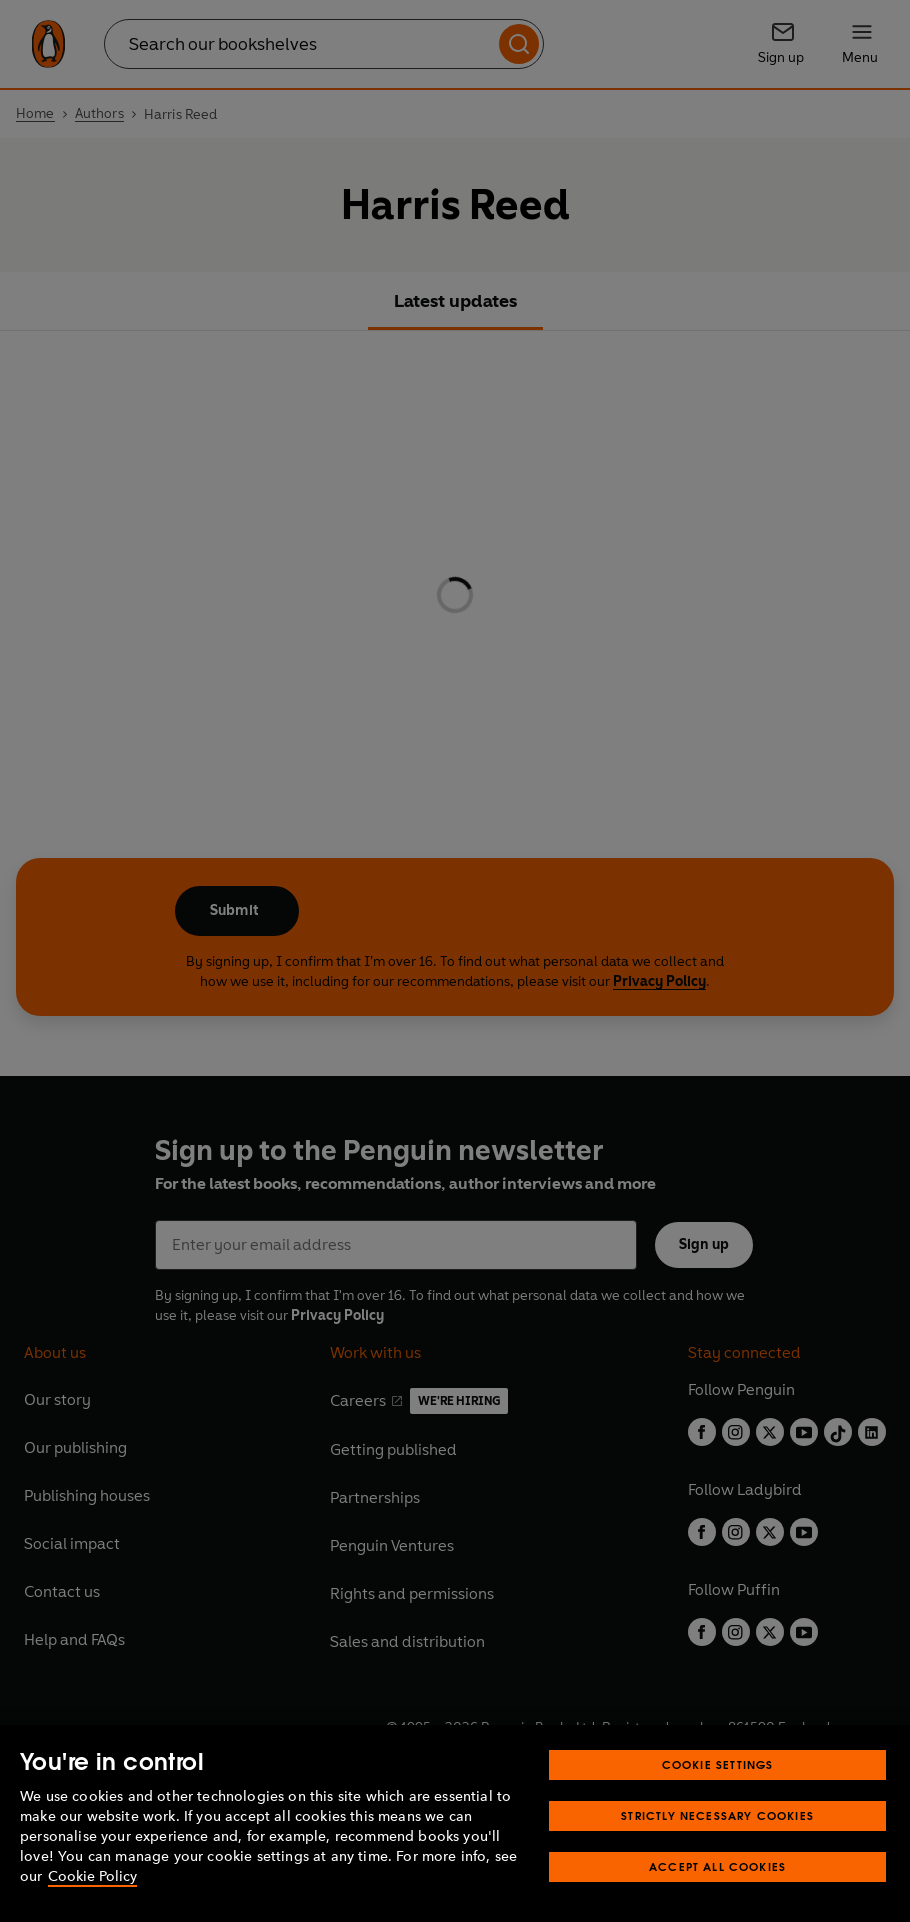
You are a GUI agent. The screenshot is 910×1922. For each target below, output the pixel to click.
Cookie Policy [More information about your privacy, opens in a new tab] (92, 1876)
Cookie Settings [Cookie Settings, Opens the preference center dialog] (718, 1764)
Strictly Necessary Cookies (717, 1815)
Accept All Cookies (717, 1866)
